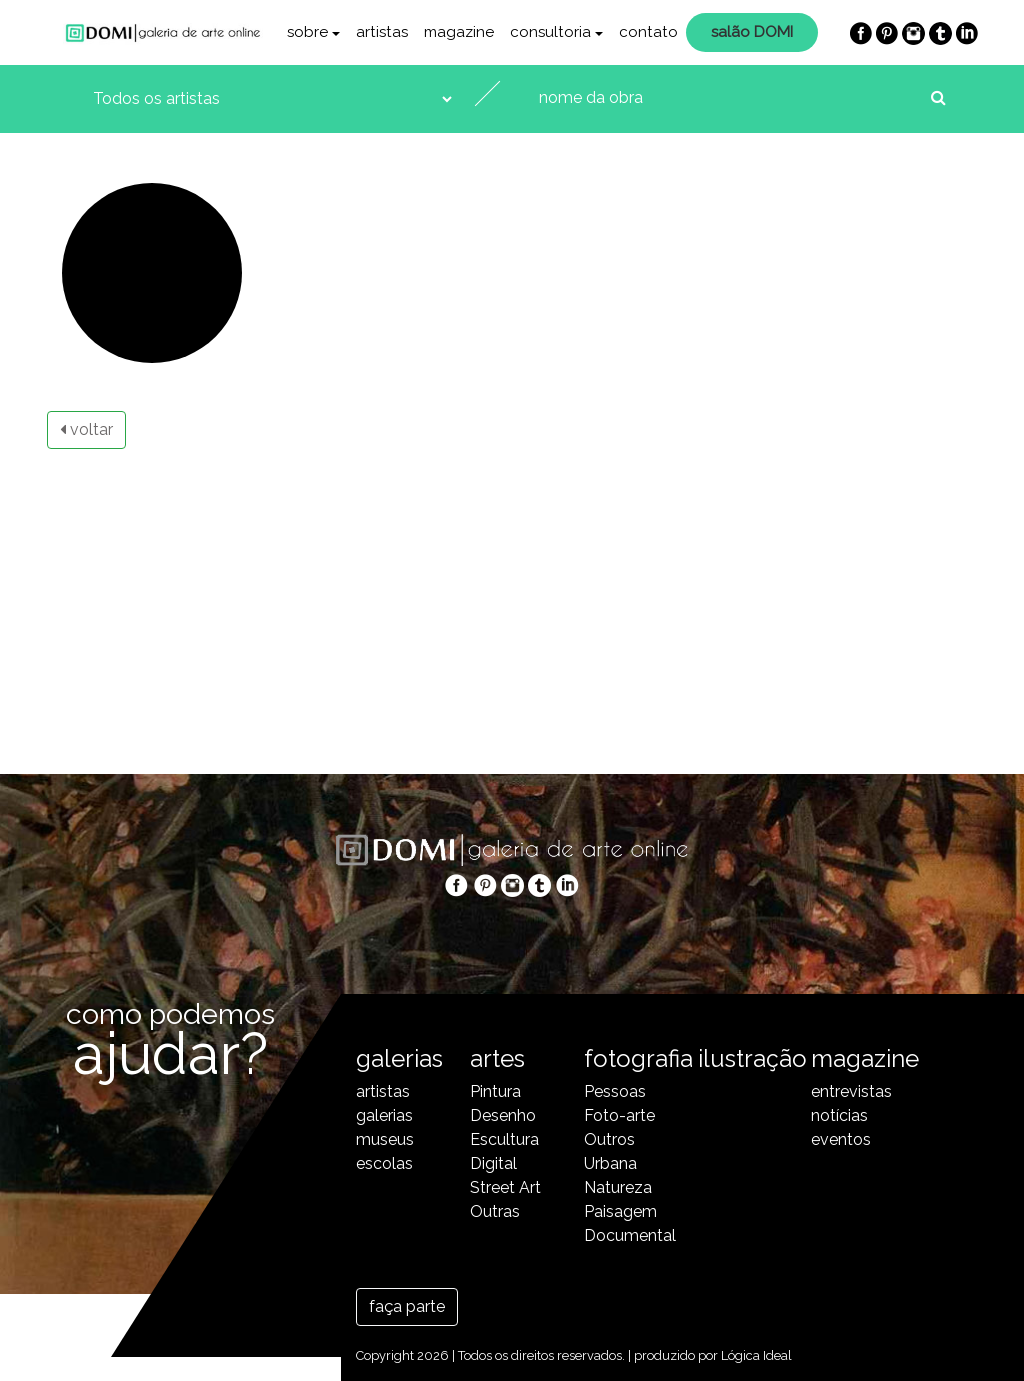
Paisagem (620, 1211)
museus (385, 1139)
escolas (384, 1163)
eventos (841, 1139)
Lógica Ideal (756, 1355)
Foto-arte (619, 1115)
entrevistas (851, 1091)
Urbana (610, 1163)
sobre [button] (307, 32)
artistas (382, 32)
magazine (459, 32)
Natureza (618, 1187)
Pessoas (615, 1091)
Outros (609, 1139)
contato (648, 32)
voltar (86, 429)
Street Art (505, 1187)
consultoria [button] (550, 32)
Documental (626, 1235)
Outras (495, 1211)
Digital (493, 1163)
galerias (384, 1115)
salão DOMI (752, 32)
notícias (839, 1115)
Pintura (495, 1091)
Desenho (503, 1115)
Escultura (504, 1139)
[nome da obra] (728, 98)
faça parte (407, 1306)
